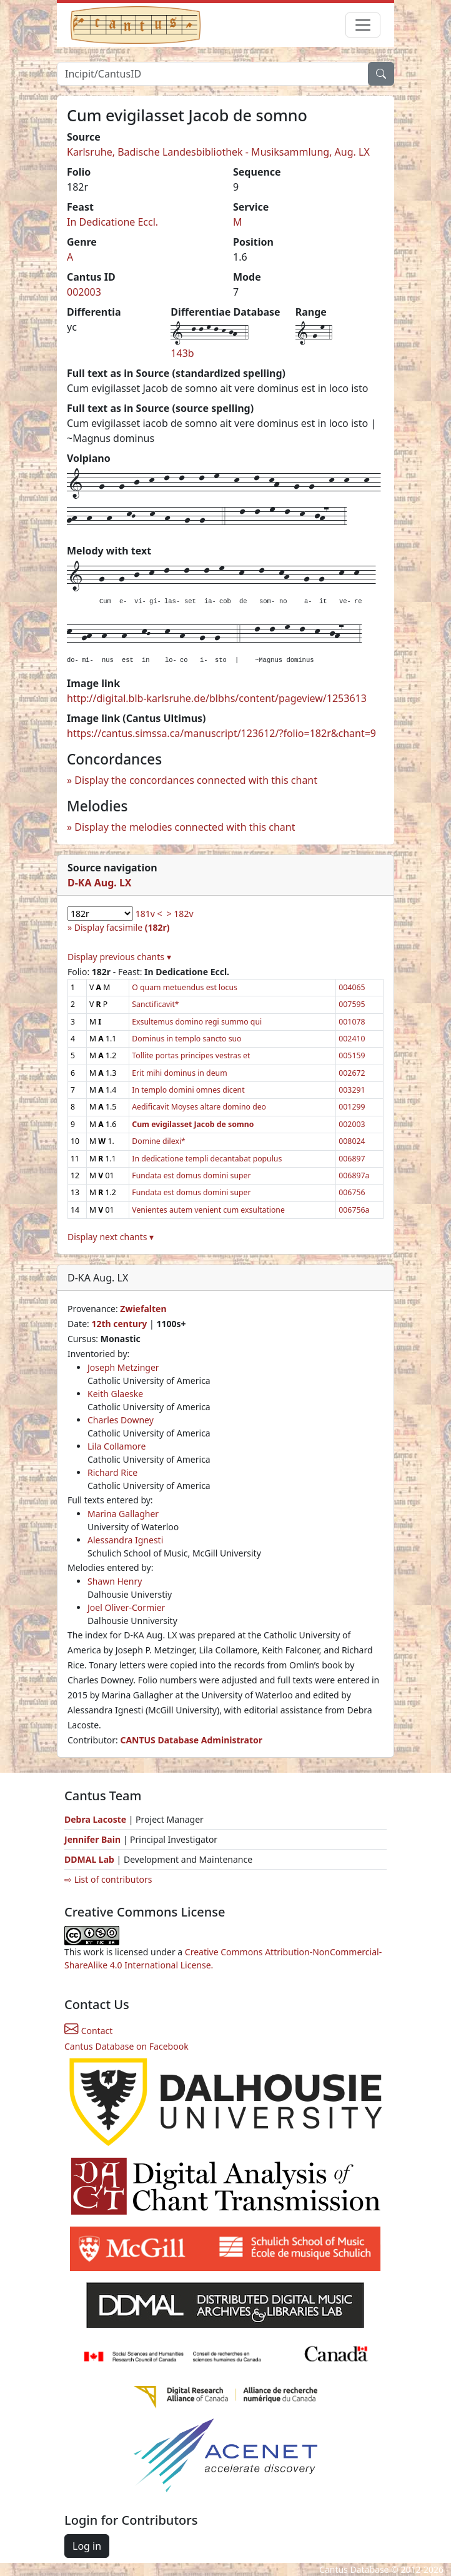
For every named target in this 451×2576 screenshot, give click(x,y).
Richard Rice (112, 1472)
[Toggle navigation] (362, 25)
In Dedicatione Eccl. (112, 222)
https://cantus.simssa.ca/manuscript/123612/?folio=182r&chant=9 (221, 733)
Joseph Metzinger (123, 1367)
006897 (352, 1158)
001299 (352, 1106)
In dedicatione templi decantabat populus (207, 1158)
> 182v (180, 914)
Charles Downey (120, 1420)
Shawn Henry (114, 1581)
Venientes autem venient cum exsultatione (208, 1210)
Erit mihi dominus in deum (179, 1073)
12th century (119, 1324)
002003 (84, 292)
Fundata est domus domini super (191, 1175)
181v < (149, 914)
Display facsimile (122, 927)
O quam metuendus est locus (184, 987)
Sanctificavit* (155, 1004)
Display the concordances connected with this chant (195, 780)
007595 (352, 1004)
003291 (352, 1090)
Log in (86, 2546)
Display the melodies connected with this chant (184, 827)
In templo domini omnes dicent (188, 1090)
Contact (88, 2031)
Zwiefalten (143, 1309)
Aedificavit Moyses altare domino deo (199, 1106)
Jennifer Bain (93, 1839)
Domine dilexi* (159, 1141)
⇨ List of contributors (108, 1879)
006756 (352, 1192)
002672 (352, 1073)
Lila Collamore (116, 1446)
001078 (352, 1021)
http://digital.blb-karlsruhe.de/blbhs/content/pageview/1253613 (217, 698)
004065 (352, 987)
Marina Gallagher (123, 1514)
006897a (354, 1175)
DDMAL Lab (89, 1859)
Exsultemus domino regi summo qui (197, 1021)
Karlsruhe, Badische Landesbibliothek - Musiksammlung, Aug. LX (218, 152)
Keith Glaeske (115, 1394)
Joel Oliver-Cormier (126, 1607)
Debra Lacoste (95, 1819)
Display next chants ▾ (110, 1237)
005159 (352, 1055)
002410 (352, 1038)
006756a (354, 1210)
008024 (352, 1141)
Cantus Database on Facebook (126, 2046)
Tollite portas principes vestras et (191, 1055)
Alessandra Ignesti (125, 1540)
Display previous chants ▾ (119, 957)
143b (182, 353)
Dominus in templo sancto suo (186, 1038)
